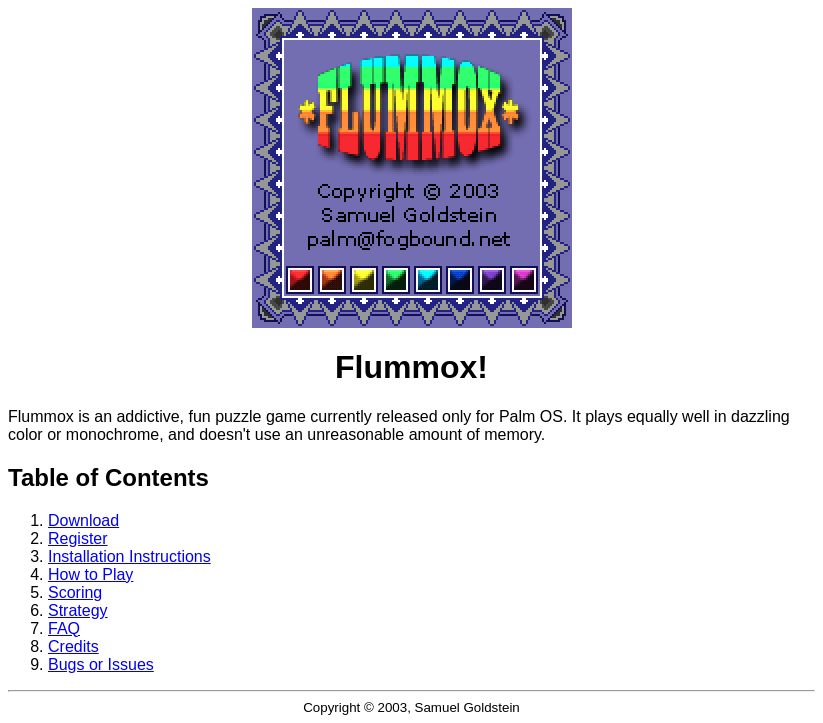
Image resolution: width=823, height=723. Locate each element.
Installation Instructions (129, 556)
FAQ (64, 628)
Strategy (78, 610)
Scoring (75, 592)
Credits (73, 646)
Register (78, 538)
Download (83, 520)
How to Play (90, 574)
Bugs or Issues (101, 664)
